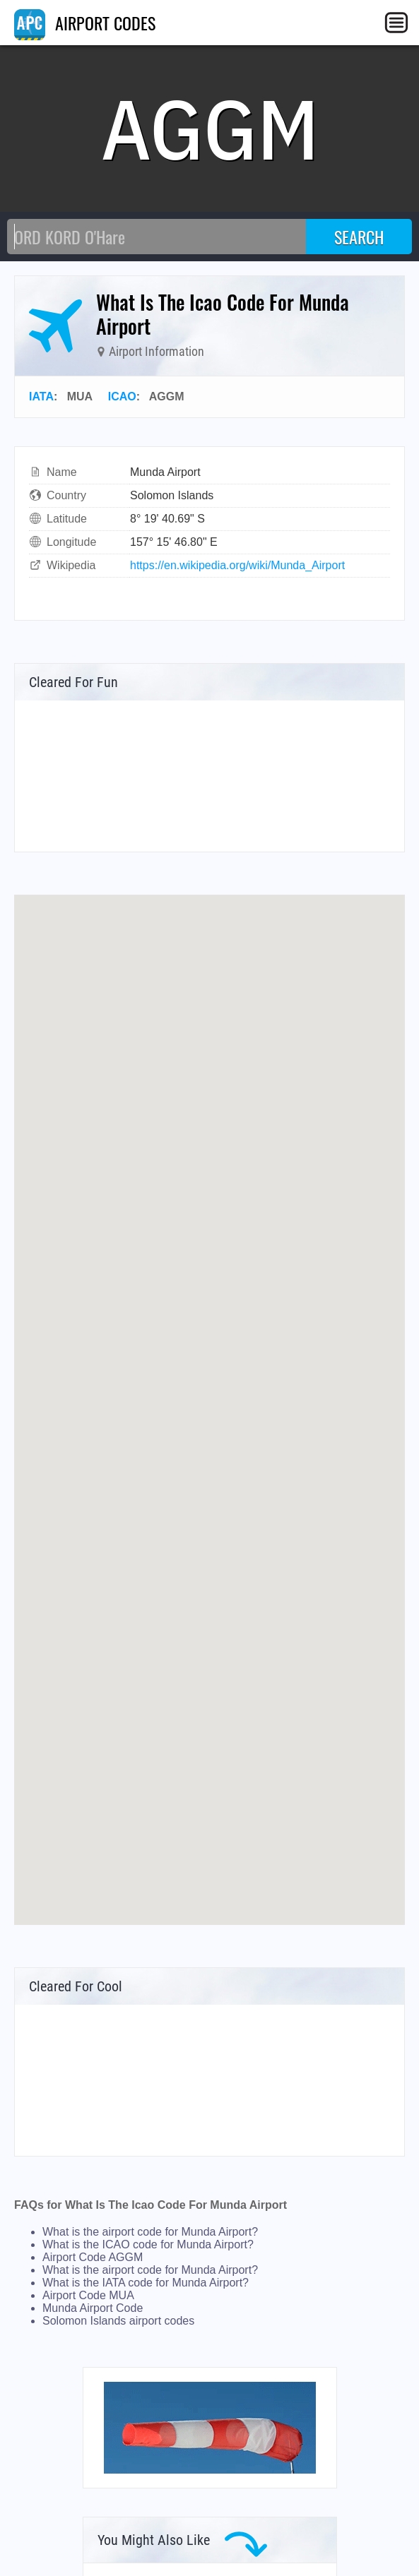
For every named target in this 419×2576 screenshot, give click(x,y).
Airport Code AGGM (92, 2257)
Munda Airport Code (92, 2308)
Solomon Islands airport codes (118, 2321)
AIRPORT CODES (84, 22)
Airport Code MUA (88, 2295)
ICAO (122, 396)
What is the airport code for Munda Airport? (150, 2232)
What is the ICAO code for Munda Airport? (148, 2244)
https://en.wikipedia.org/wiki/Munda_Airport (237, 565)
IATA (41, 396)
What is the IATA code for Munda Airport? (145, 2283)
